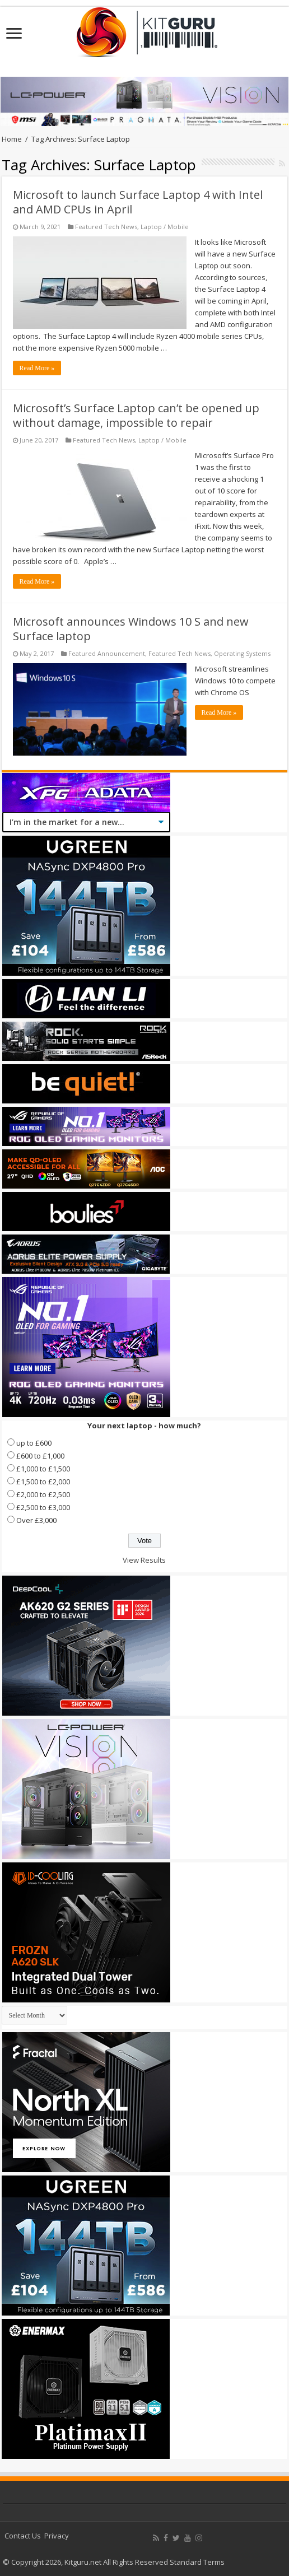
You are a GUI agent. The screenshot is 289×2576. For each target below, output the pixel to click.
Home (12, 139)
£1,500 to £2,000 (43, 1481)
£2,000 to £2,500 (43, 1494)
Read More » (37, 368)
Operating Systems (242, 653)
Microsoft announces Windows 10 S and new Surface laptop (131, 629)
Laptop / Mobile (165, 226)
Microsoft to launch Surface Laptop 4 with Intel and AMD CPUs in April (138, 202)
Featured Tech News (106, 226)
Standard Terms (197, 2562)
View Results (144, 1560)
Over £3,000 (36, 1520)
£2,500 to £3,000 (43, 1507)
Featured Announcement (106, 653)
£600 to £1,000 (40, 1456)
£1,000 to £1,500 (43, 1469)
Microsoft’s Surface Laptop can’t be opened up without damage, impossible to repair (136, 415)
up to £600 (34, 1443)
